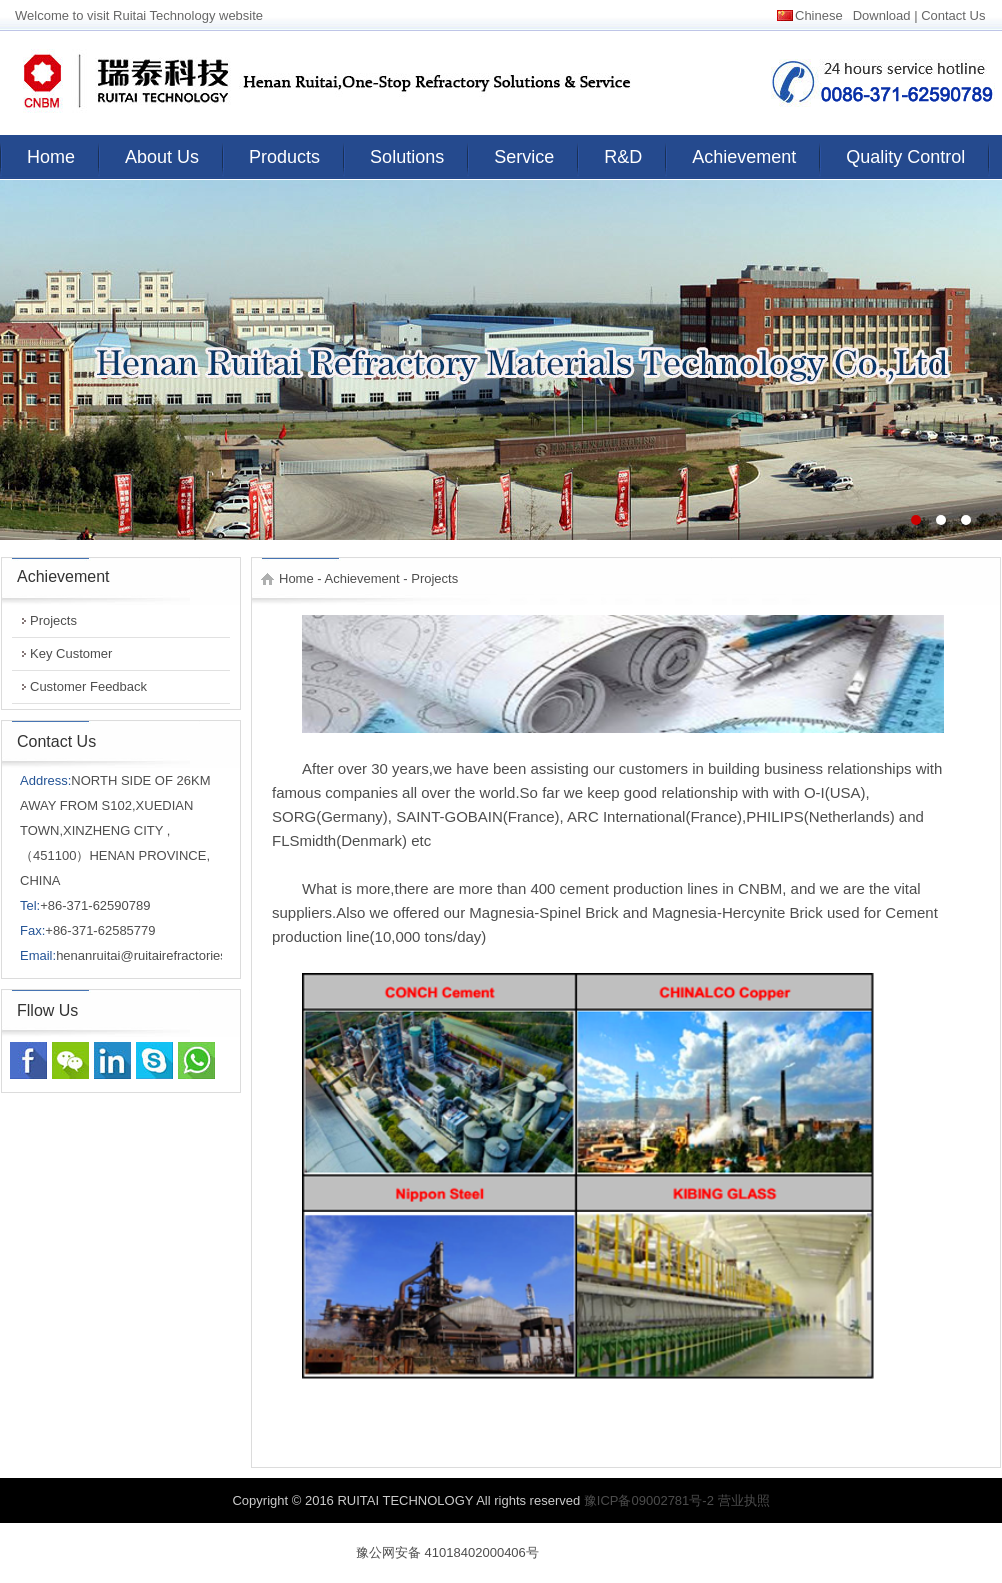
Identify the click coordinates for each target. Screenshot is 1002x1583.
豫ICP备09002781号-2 (649, 1500)
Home (51, 157)
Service (524, 157)
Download (882, 15)
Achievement (744, 157)
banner (501, 360)
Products (284, 157)
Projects (53, 620)
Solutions (407, 157)
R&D (623, 157)
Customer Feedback (88, 686)
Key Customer (71, 653)
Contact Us (953, 15)
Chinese (819, 15)
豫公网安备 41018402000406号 (447, 1552)
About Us (162, 157)
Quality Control (905, 157)
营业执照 (744, 1500)
